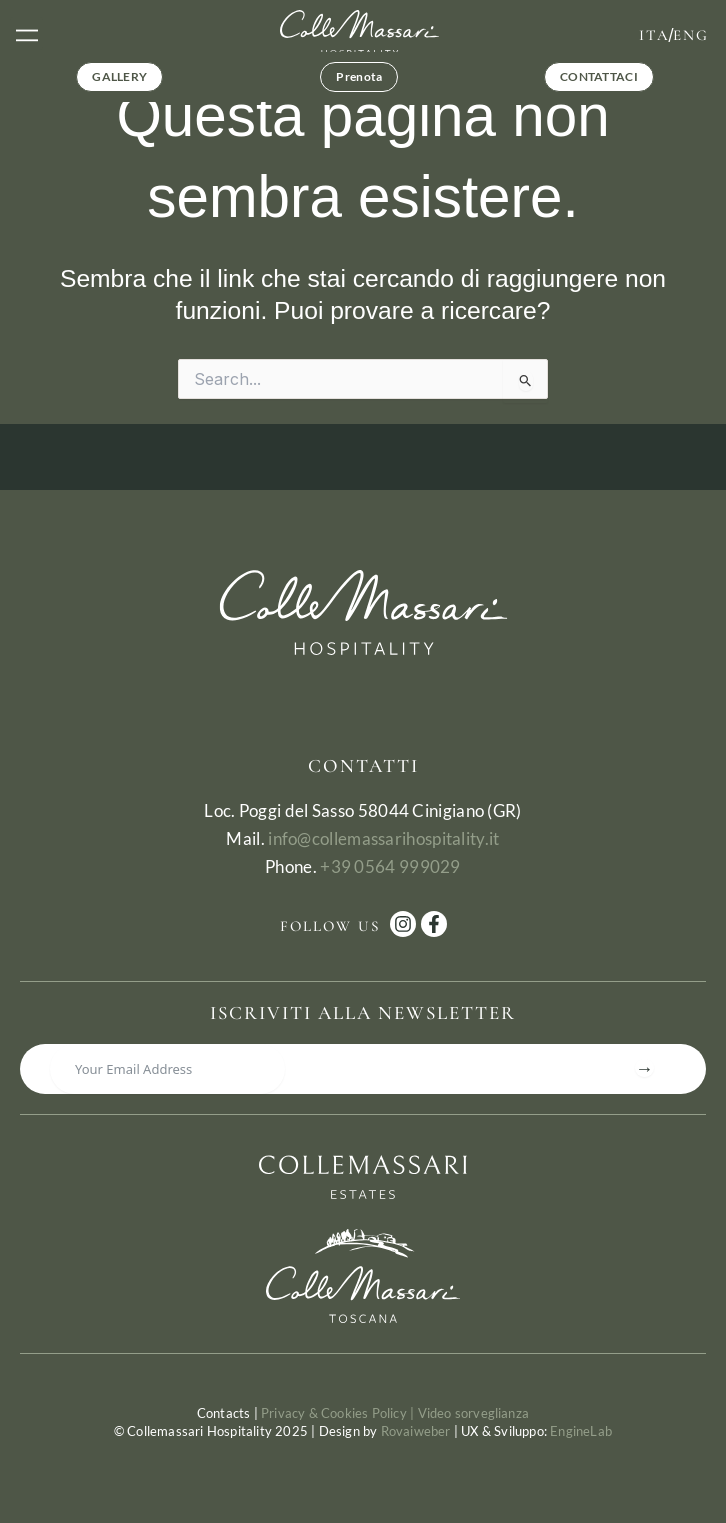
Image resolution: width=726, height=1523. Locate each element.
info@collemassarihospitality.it (383, 838)
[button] (26, 33)
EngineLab (581, 1431)
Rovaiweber (416, 1431)
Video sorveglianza (474, 1413)
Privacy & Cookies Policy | (339, 1413)
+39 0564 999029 (390, 866)
